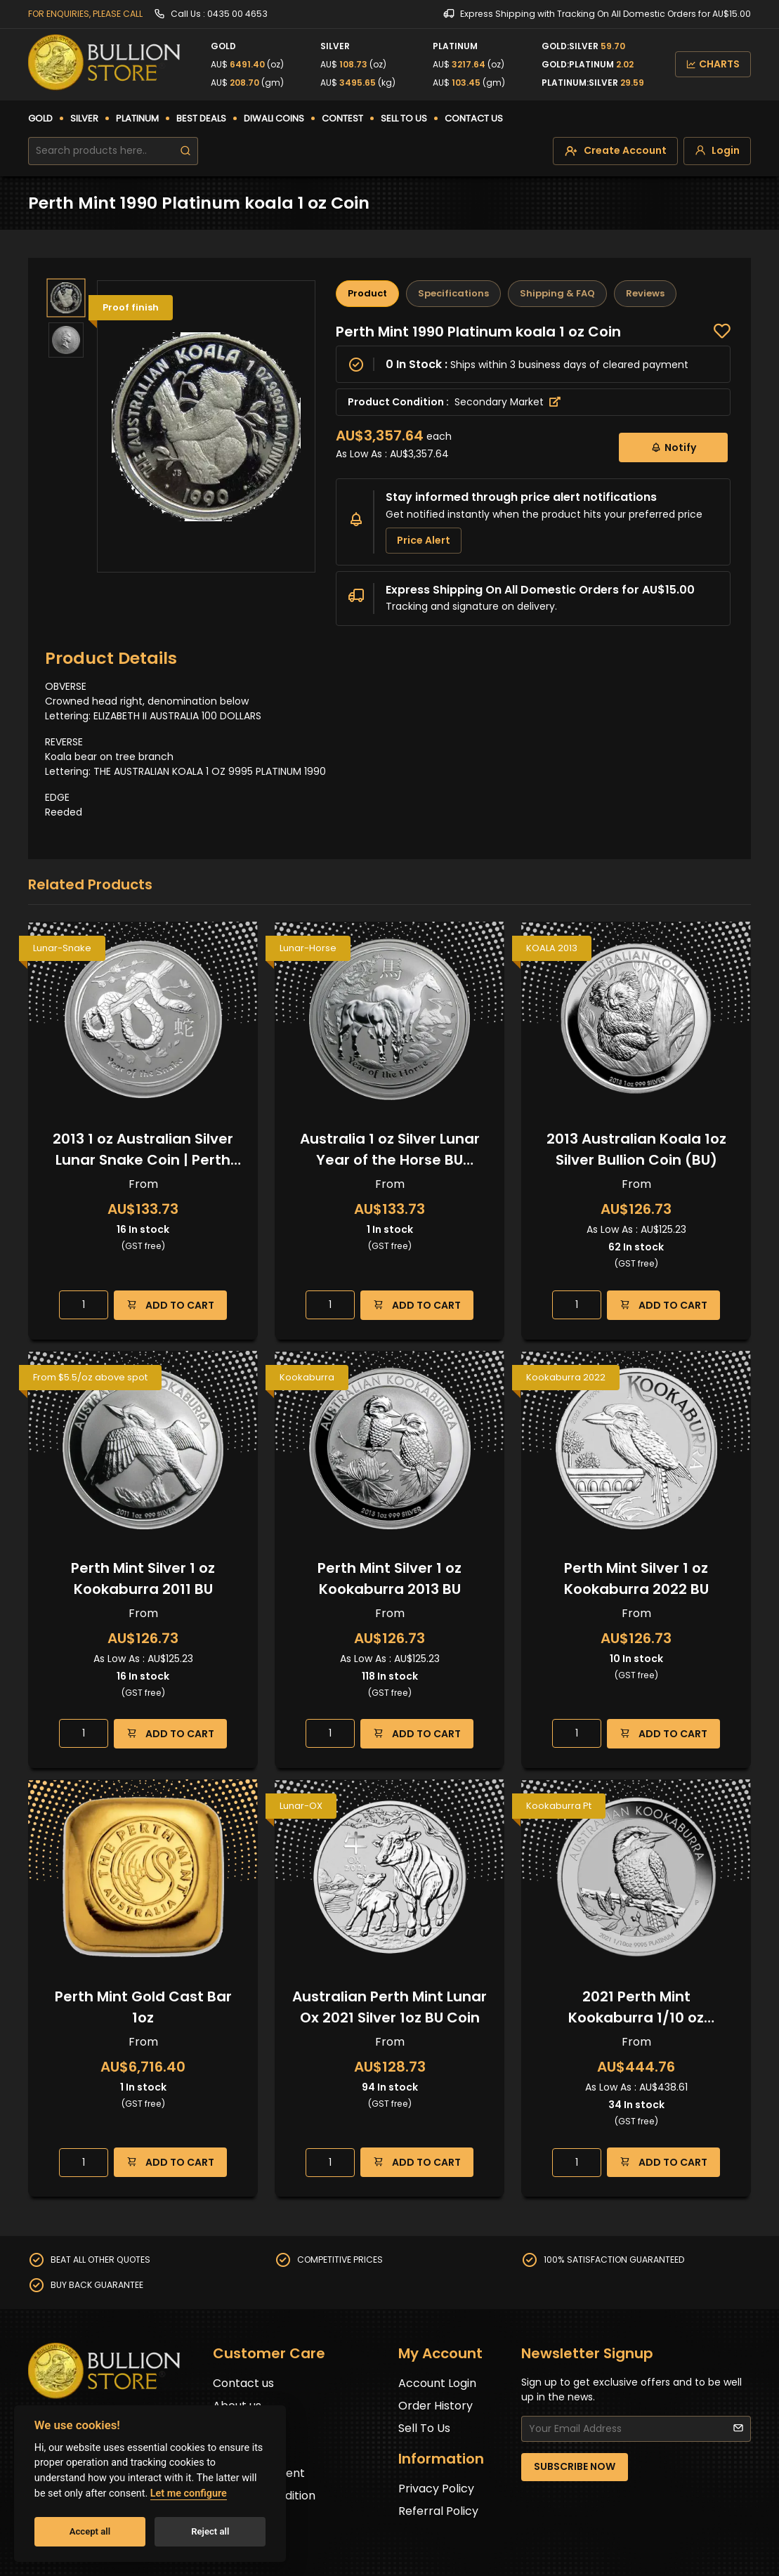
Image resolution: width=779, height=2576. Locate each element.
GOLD (40, 118)
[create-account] (615, 151)
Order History (435, 2406)
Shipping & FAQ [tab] (557, 293)
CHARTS (713, 64)
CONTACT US (474, 118)
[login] (717, 151)
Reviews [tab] (645, 293)
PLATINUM (137, 118)
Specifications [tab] (453, 293)
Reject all (210, 2531)
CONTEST (342, 118)
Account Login (437, 2383)
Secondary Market (507, 402)
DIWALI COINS (274, 118)
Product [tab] (367, 293)
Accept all (90, 2531)
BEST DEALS (201, 118)
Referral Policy (438, 2511)
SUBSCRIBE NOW (574, 2466)
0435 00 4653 (237, 14)
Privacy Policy (436, 2488)
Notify (673, 447)
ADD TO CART (170, 1305)
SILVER (84, 118)
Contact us (243, 2383)
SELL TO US (404, 118)
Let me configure (188, 2493)
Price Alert (423, 540)
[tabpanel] (533, 474)
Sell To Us (424, 2428)
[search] (185, 151)
